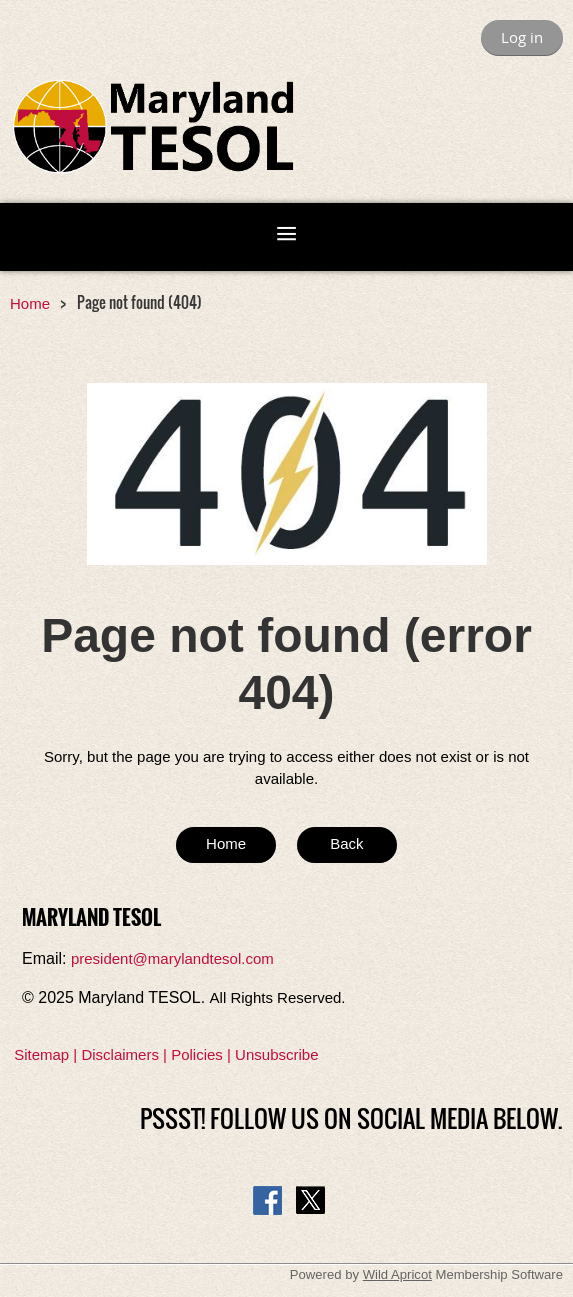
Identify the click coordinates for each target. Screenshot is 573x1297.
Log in (522, 37)
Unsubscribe (276, 1054)
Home (30, 303)
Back (346, 843)
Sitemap (41, 1054)
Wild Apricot (397, 1274)
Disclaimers (120, 1054)
